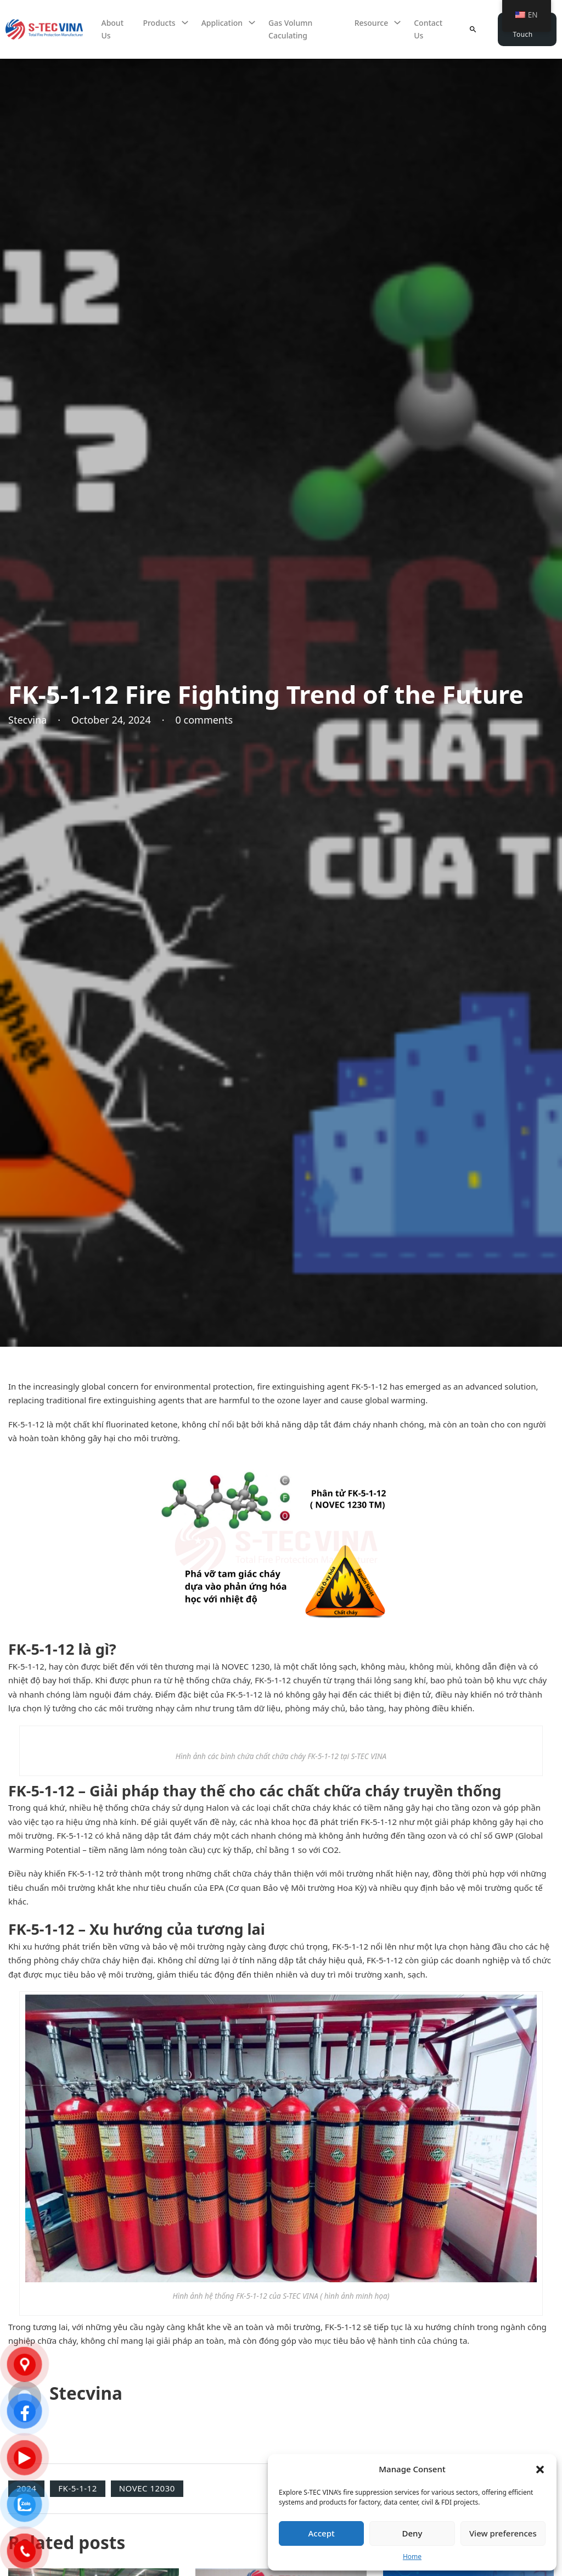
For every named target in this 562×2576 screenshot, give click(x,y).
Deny (412, 2533)
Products (159, 23)
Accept (321, 2533)
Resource (372, 23)
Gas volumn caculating (290, 29)
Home (412, 2556)
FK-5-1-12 (77, 2488)
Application (222, 23)
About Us (112, 29)
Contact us (428, 29)
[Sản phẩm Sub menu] (185, 22)
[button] (540, 2469)
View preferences (503, 2533)
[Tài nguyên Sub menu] (397, 22)
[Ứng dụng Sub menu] (252, 22)
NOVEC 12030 (147, 2488)
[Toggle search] (473, 29)
